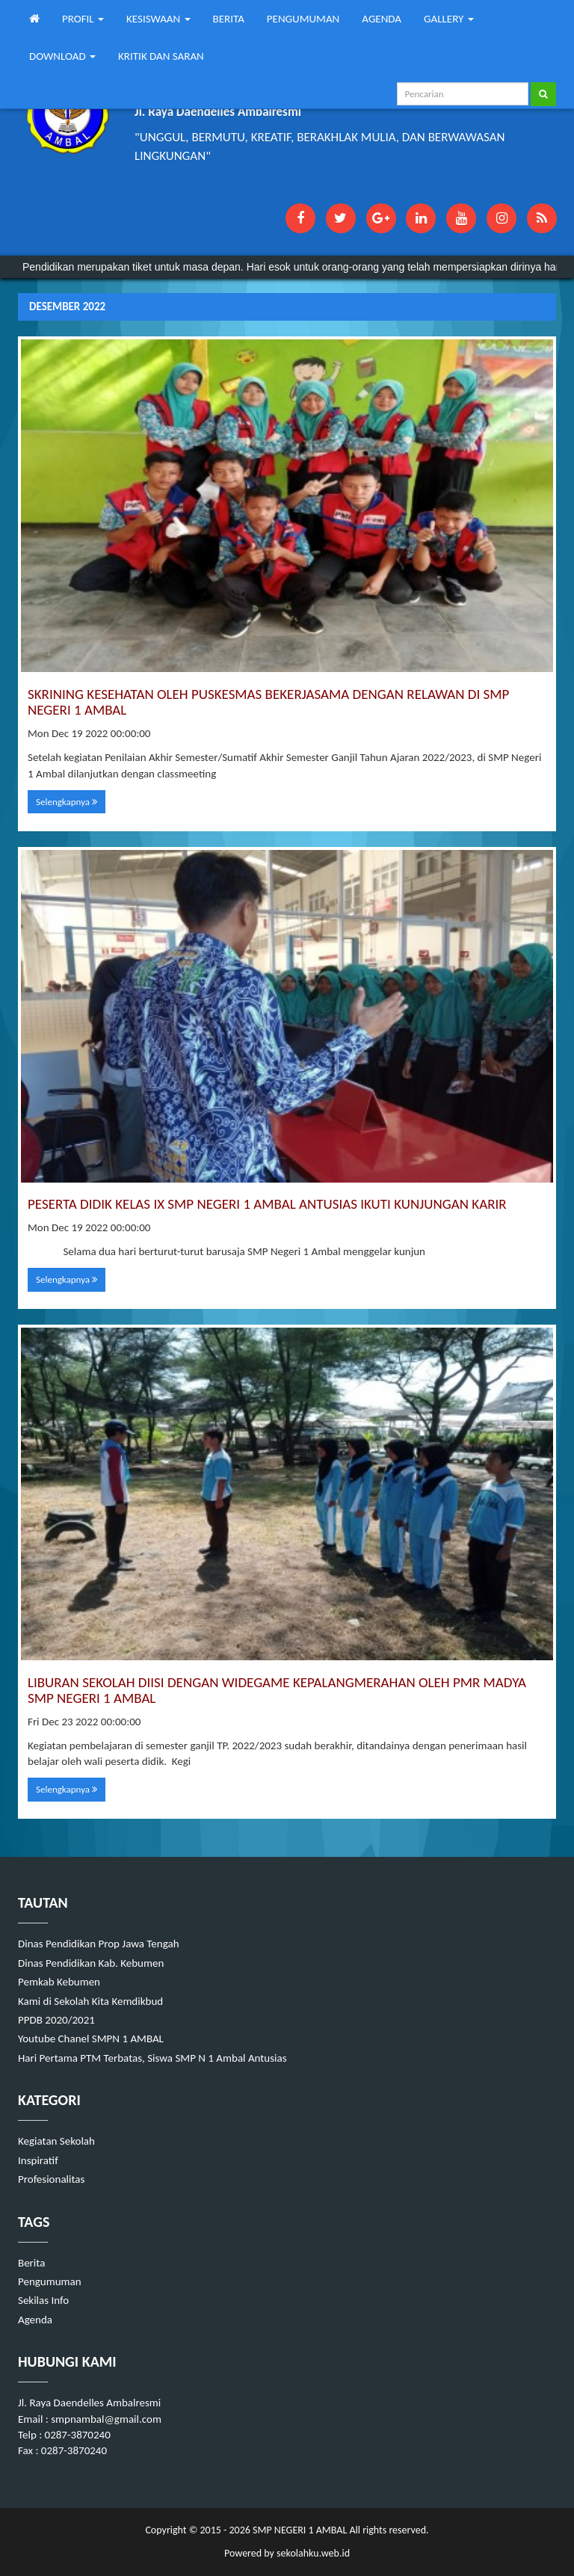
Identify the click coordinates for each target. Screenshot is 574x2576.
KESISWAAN (158, 18)
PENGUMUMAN (303, 18)
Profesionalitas (51, 2179)
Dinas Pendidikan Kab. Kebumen (91, 1963)
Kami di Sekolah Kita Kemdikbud (90, 2001)
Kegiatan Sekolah (56, 2141)
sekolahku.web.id (313, 2553)
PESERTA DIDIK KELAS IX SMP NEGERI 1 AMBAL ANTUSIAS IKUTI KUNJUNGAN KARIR (267, 1203)
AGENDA (381, 18)
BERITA (228, 18)
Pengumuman (49, 2281)
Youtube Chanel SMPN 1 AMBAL (91, 2038)
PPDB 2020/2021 (56, 2020)
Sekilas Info (43, 2300)
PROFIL (83, 18)
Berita (31, 2263)
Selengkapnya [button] (66, 801)
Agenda (35, 2319)
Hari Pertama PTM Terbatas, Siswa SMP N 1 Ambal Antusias (152, 2058)
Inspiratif (38, 2160)
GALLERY (449, 18)
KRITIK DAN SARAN (161, 56)
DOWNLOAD (62, 56)
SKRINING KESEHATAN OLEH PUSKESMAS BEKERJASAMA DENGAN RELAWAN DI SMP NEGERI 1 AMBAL (268, 701)
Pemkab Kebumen (59, 1981)
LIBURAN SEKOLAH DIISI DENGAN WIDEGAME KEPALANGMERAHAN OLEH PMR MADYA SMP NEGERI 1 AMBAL (277, 1690)
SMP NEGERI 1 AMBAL (298, 2530)
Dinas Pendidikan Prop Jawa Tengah (98, 1943)
